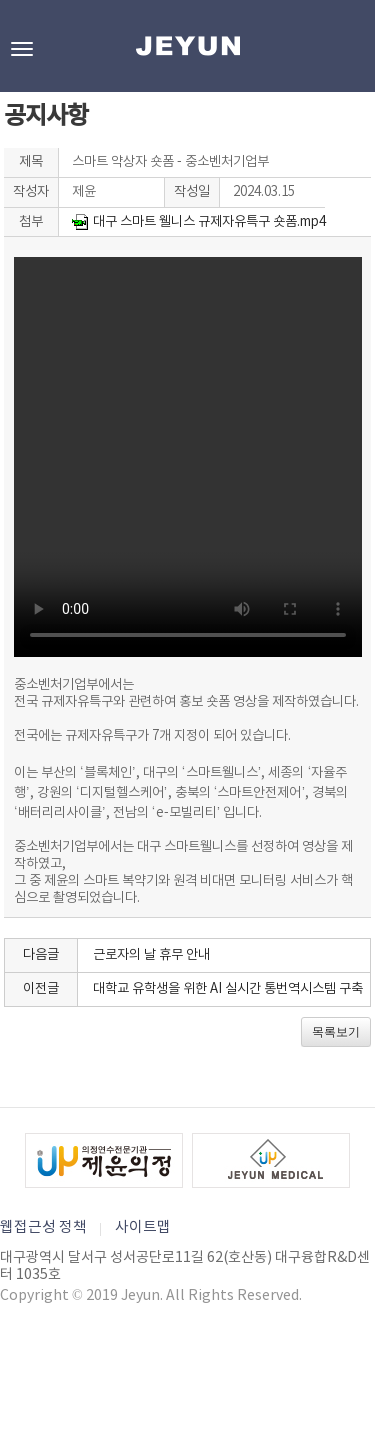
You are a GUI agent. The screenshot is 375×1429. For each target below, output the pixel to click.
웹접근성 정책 (43, 1227)
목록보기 (336, 1032)
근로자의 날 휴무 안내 (151, 955)
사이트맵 (143, 1227)
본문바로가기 (0, 0)
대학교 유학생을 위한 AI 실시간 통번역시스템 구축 (228, 989)
